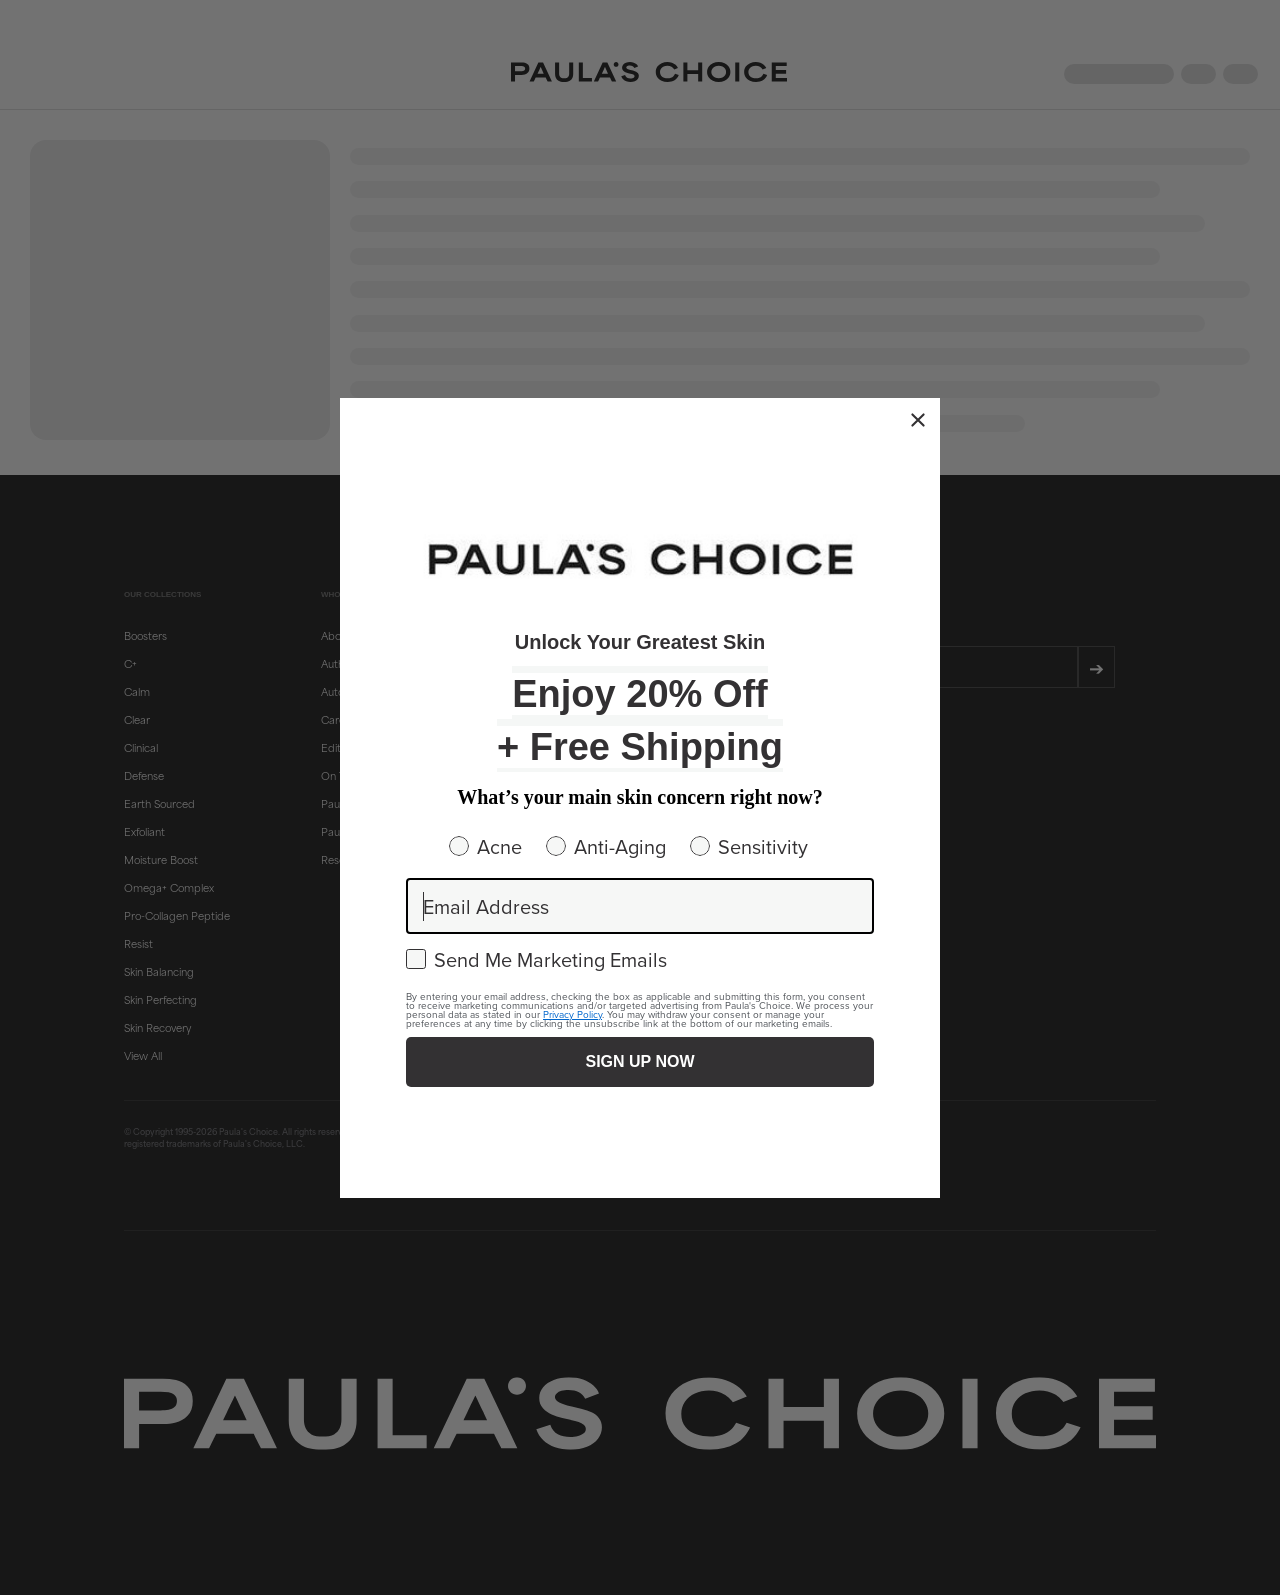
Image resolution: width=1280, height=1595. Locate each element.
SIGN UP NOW (639, 1061)
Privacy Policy (572, 1014)
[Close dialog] (918, 420)
